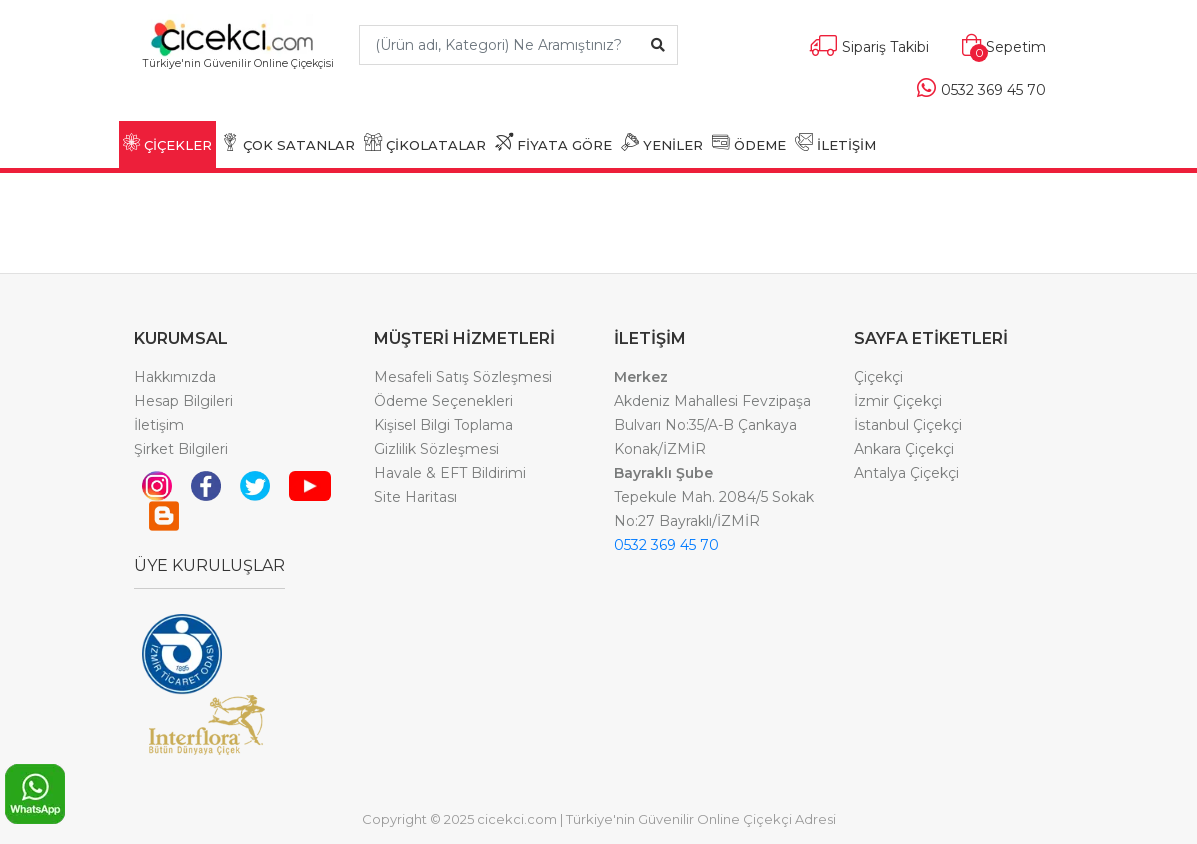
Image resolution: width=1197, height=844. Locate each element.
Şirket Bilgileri (181, 449)
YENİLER (662, 143)
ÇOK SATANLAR (288, 143)
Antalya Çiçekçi (906, 473)
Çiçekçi (878, 377)
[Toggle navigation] (238, 92)
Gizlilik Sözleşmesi (436, 449)
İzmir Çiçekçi (898, 401)
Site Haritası (415, 497)
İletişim (159, 425)
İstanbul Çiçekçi (908, 425)
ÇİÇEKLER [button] (167, 143)
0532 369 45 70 (666, 545)
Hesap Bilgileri (183, 401)
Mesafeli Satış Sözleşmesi (463, 377)
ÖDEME (749, 143)
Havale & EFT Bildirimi (450, 473)
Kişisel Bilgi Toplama (443, 425)
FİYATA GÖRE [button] (553, 143)
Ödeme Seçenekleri (443, 401)
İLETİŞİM (835, 143)
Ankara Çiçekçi (904, 449)
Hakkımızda (175, 377)
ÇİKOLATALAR (425, 143)
